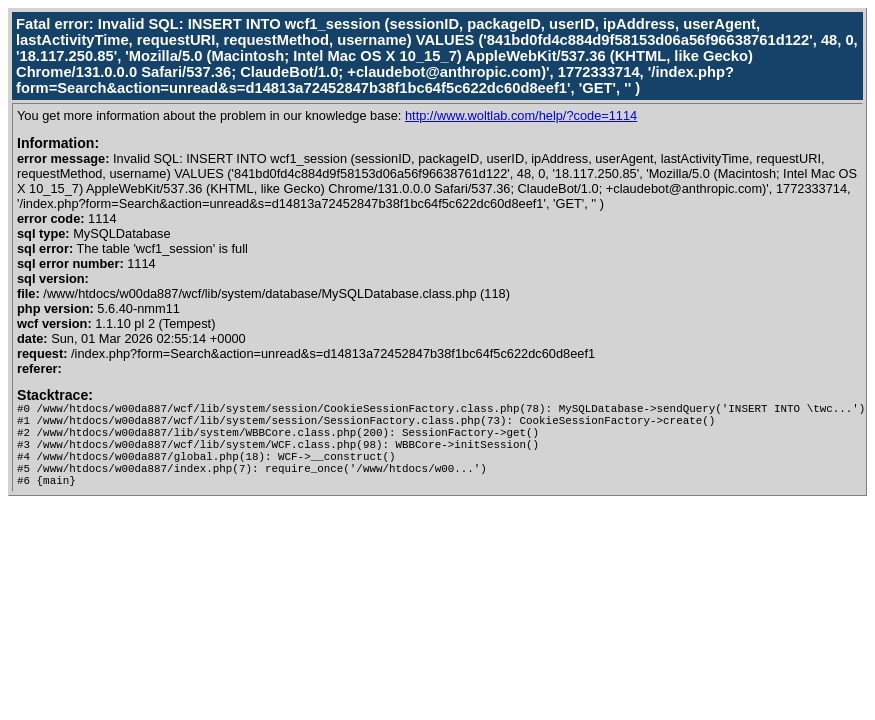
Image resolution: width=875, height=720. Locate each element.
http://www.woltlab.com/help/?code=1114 (521, 115)
